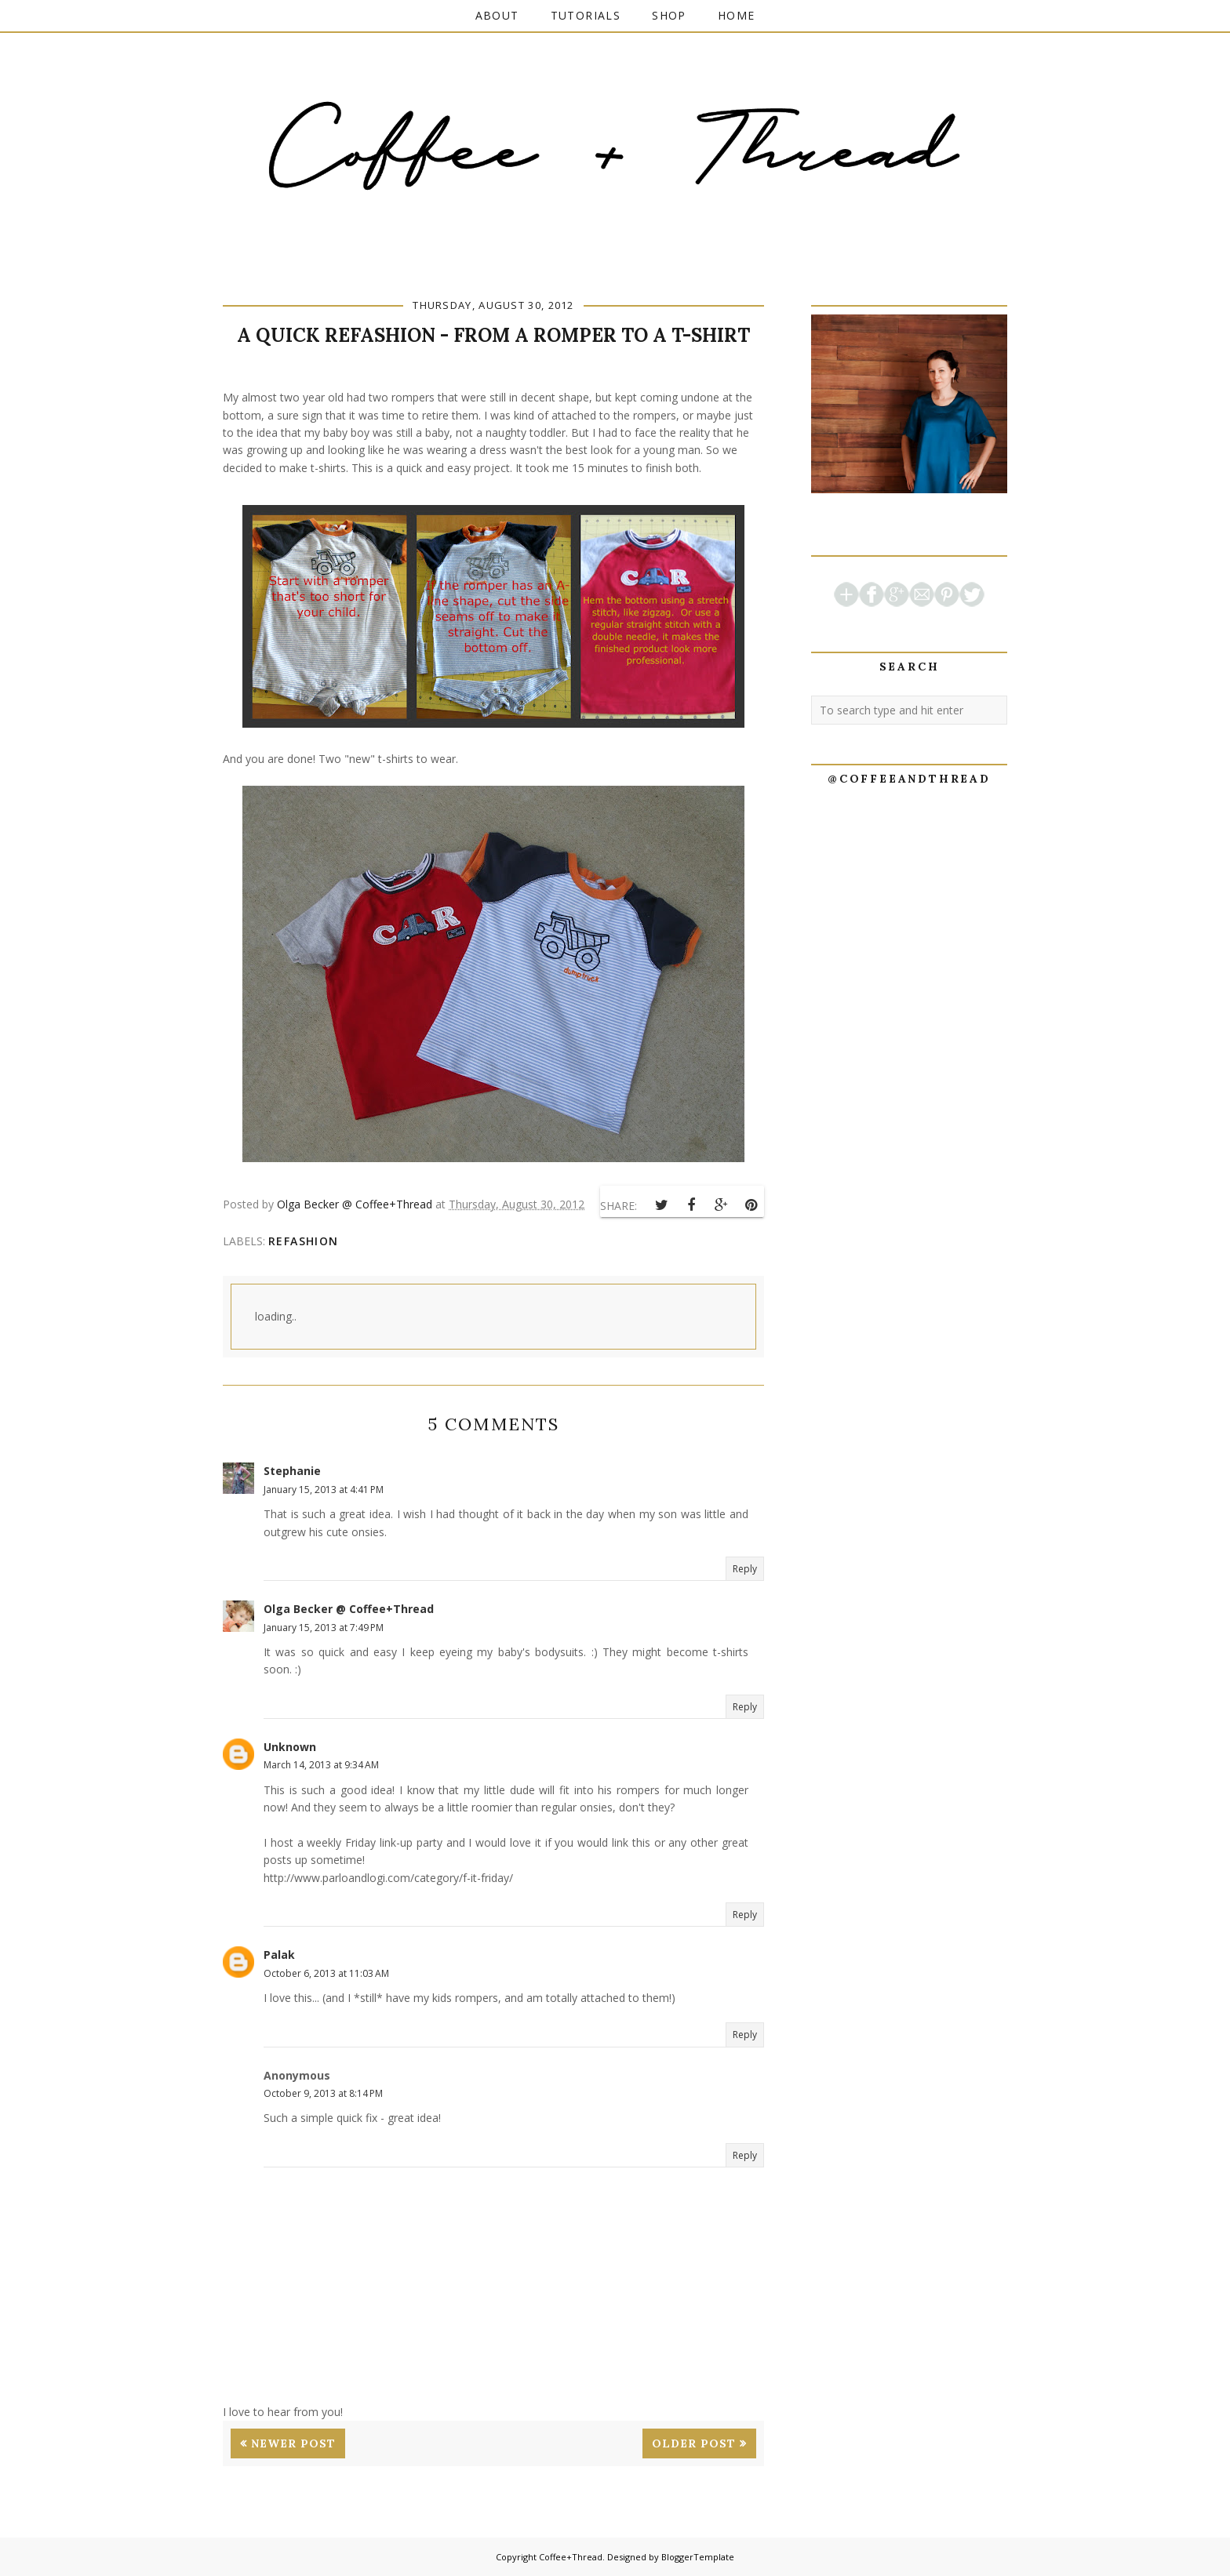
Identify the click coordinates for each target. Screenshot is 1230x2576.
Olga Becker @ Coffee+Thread (349, 1608)
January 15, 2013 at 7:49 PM (324, 1627)
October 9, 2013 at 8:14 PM (323, 2093)
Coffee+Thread (570, 2557)
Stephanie (292, 1470)
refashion (303, 1241)
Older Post (694, 2443)
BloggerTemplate (697, 2557)
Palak (279, 1954)
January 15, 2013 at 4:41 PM (324, 1489)
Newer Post (293, 2443)
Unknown (290, 1746)
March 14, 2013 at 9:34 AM (321, 1764)
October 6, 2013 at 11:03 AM (326, 1973)
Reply (745, 1568)
